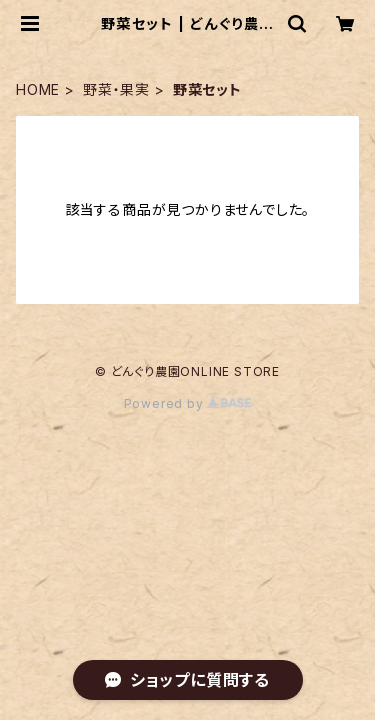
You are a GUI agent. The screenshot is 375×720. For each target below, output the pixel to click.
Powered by (188, 403)
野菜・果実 (116, 89)
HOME (38, 89)
